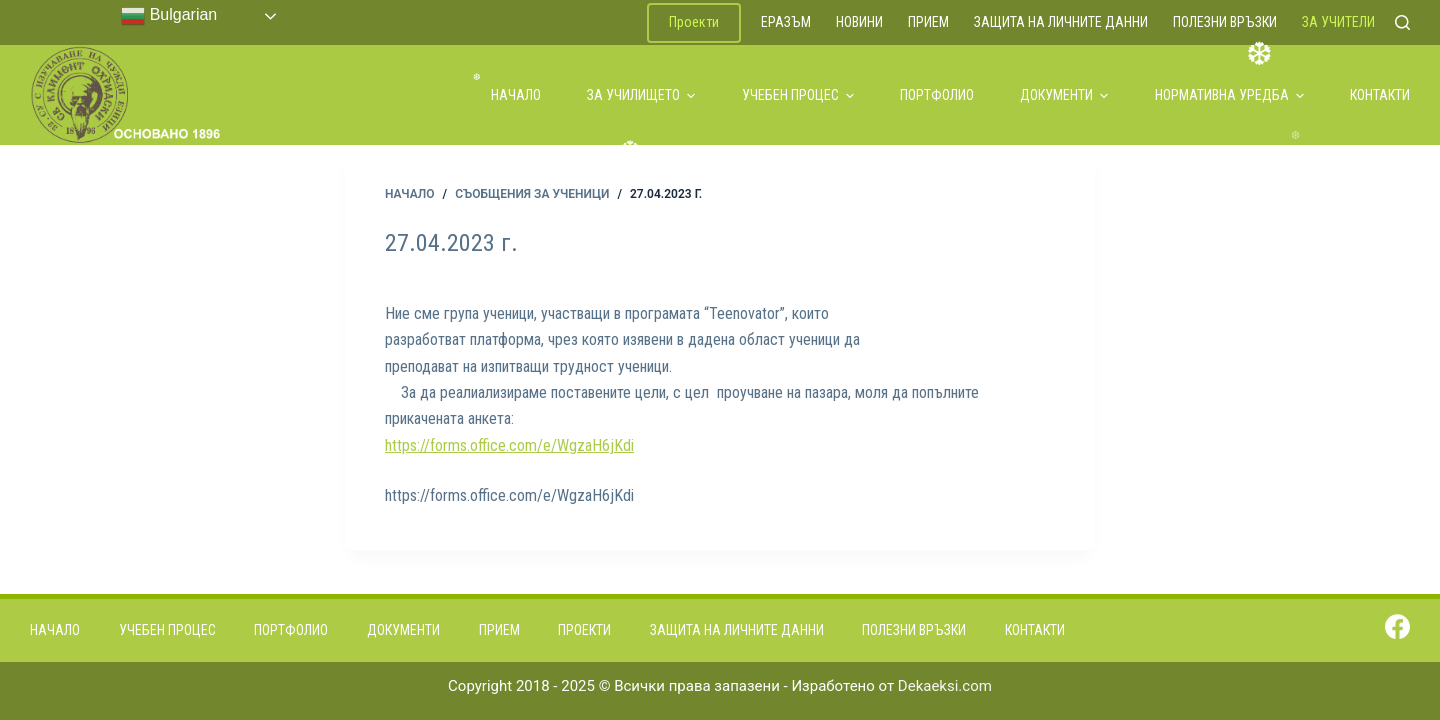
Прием (928, 22)
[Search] (1402, 22)
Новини (859, 22)
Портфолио (937, 95)
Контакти (1380, 95)
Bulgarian (169, 16)
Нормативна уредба (1229, 95)
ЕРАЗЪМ (786, 22)
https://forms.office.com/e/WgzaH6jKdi (509, 445)
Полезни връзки (1225, 22)
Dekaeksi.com (945, 686)
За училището (641, 95)
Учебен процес (798, 95)
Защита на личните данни (1061, 22)
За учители (1338, 22)
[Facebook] (1397, 626)
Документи (1064, 95)
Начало (516, 95)
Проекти (694, 22)
